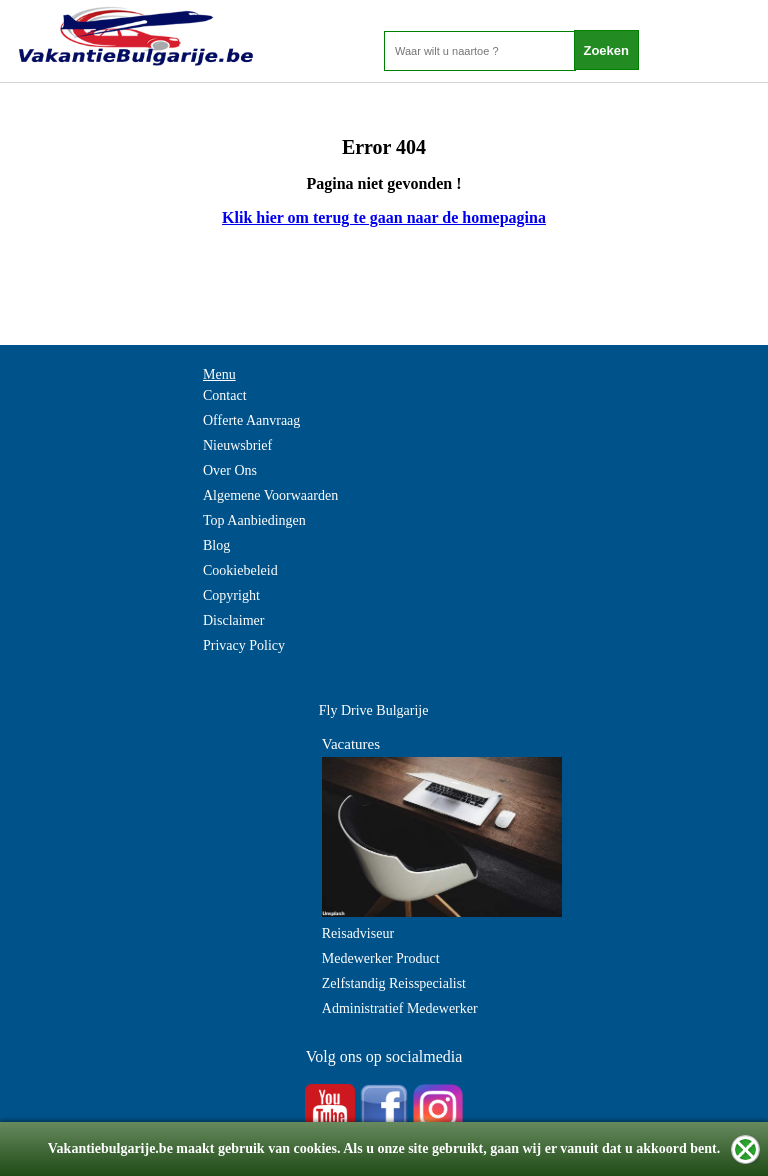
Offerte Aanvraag (251, 420)
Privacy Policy (244, 645)
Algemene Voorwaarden (270, 495)
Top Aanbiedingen (254, 520)
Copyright (231, 595)
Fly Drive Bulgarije (374, 710)
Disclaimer (233, 620)
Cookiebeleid (240, 570)
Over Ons (230, 470)
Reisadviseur (358, 933)
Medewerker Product (381, 958)
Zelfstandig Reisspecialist (394, 983)
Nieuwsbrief (237, 445)
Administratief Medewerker (400, 1008)
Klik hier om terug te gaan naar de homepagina (384, 217)
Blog (216, 545)
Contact (225, 395)
